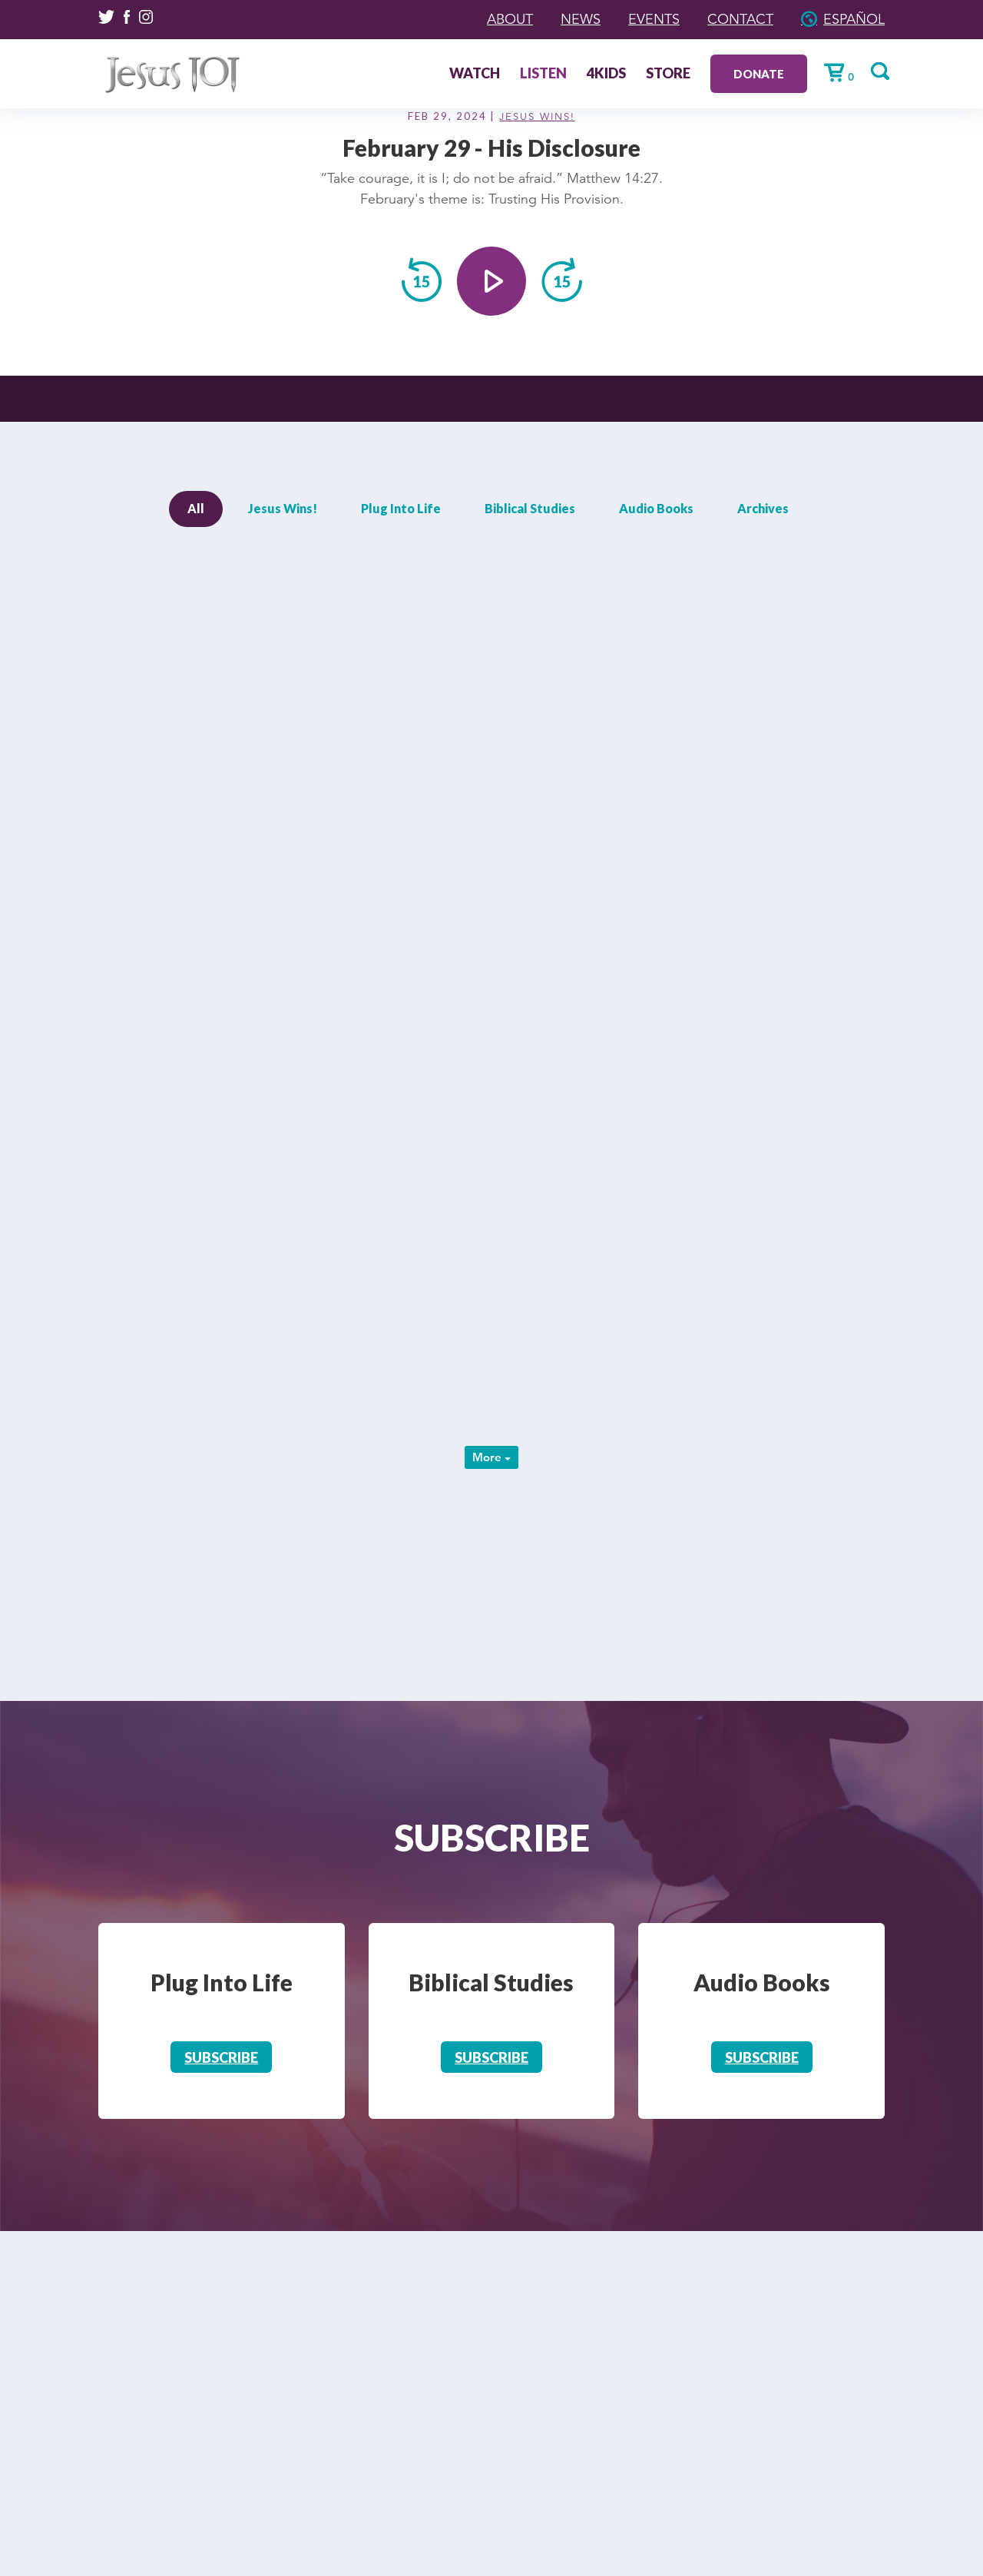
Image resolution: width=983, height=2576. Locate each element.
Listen (543, 74)
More (491, 1457)
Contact (740, 19)
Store (668, 74)
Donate (758, 74)
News (581, 19)
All (195, 508)
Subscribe (221, 2057)
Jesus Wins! (536, 117)
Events (654, 19)
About (510, 19)
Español (854, 19)
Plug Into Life (401, 508)
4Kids (606, 74)
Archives (763, 508)
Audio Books (656, 508)
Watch (474, 74)
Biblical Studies (530, 508)
